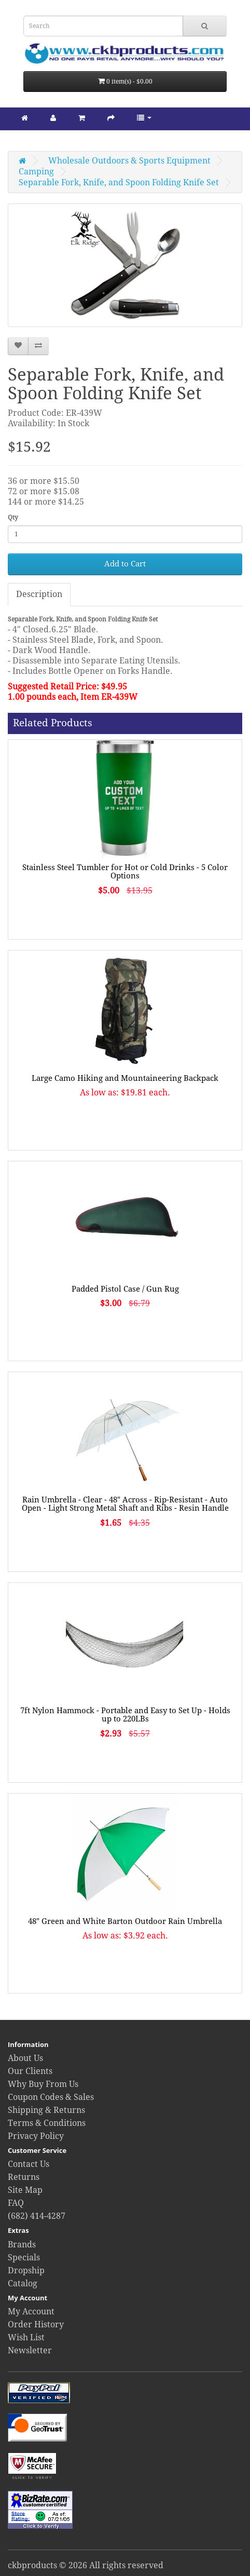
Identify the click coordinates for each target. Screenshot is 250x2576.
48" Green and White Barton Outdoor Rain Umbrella (125, 1921)
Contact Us (28, 2164)
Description (39, 594)
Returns (23, 2177)
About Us (25, 2058)
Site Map (25, 2190)
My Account (31, 2311)
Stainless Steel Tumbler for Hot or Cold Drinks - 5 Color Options (125, 872)
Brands (22, 2244)
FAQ (16, 2203)
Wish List (26, 2337)
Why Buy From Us (43, 2084)
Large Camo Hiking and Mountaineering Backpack (125, 1078)
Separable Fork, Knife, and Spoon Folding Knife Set (119, 182)
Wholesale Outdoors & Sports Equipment (129, 161)
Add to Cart (125, 563)
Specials (24, 2257)
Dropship (26, 2270)
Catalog (22, 2283)
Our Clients (30, 2071)
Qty (13, 517)
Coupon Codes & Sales (51, 2097)
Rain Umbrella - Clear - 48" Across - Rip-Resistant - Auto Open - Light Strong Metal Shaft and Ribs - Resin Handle (125, 1504)
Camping (36, 172)
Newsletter (30, 2350)
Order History (36, 2324)
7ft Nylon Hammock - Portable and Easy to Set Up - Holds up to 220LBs (125, 1715)
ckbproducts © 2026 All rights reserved (85, 2565)
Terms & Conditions (47, 2123)
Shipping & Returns (46, 2110)
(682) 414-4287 (36, 2216)
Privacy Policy (36, 2136)
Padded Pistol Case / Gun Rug (125, 1289)
